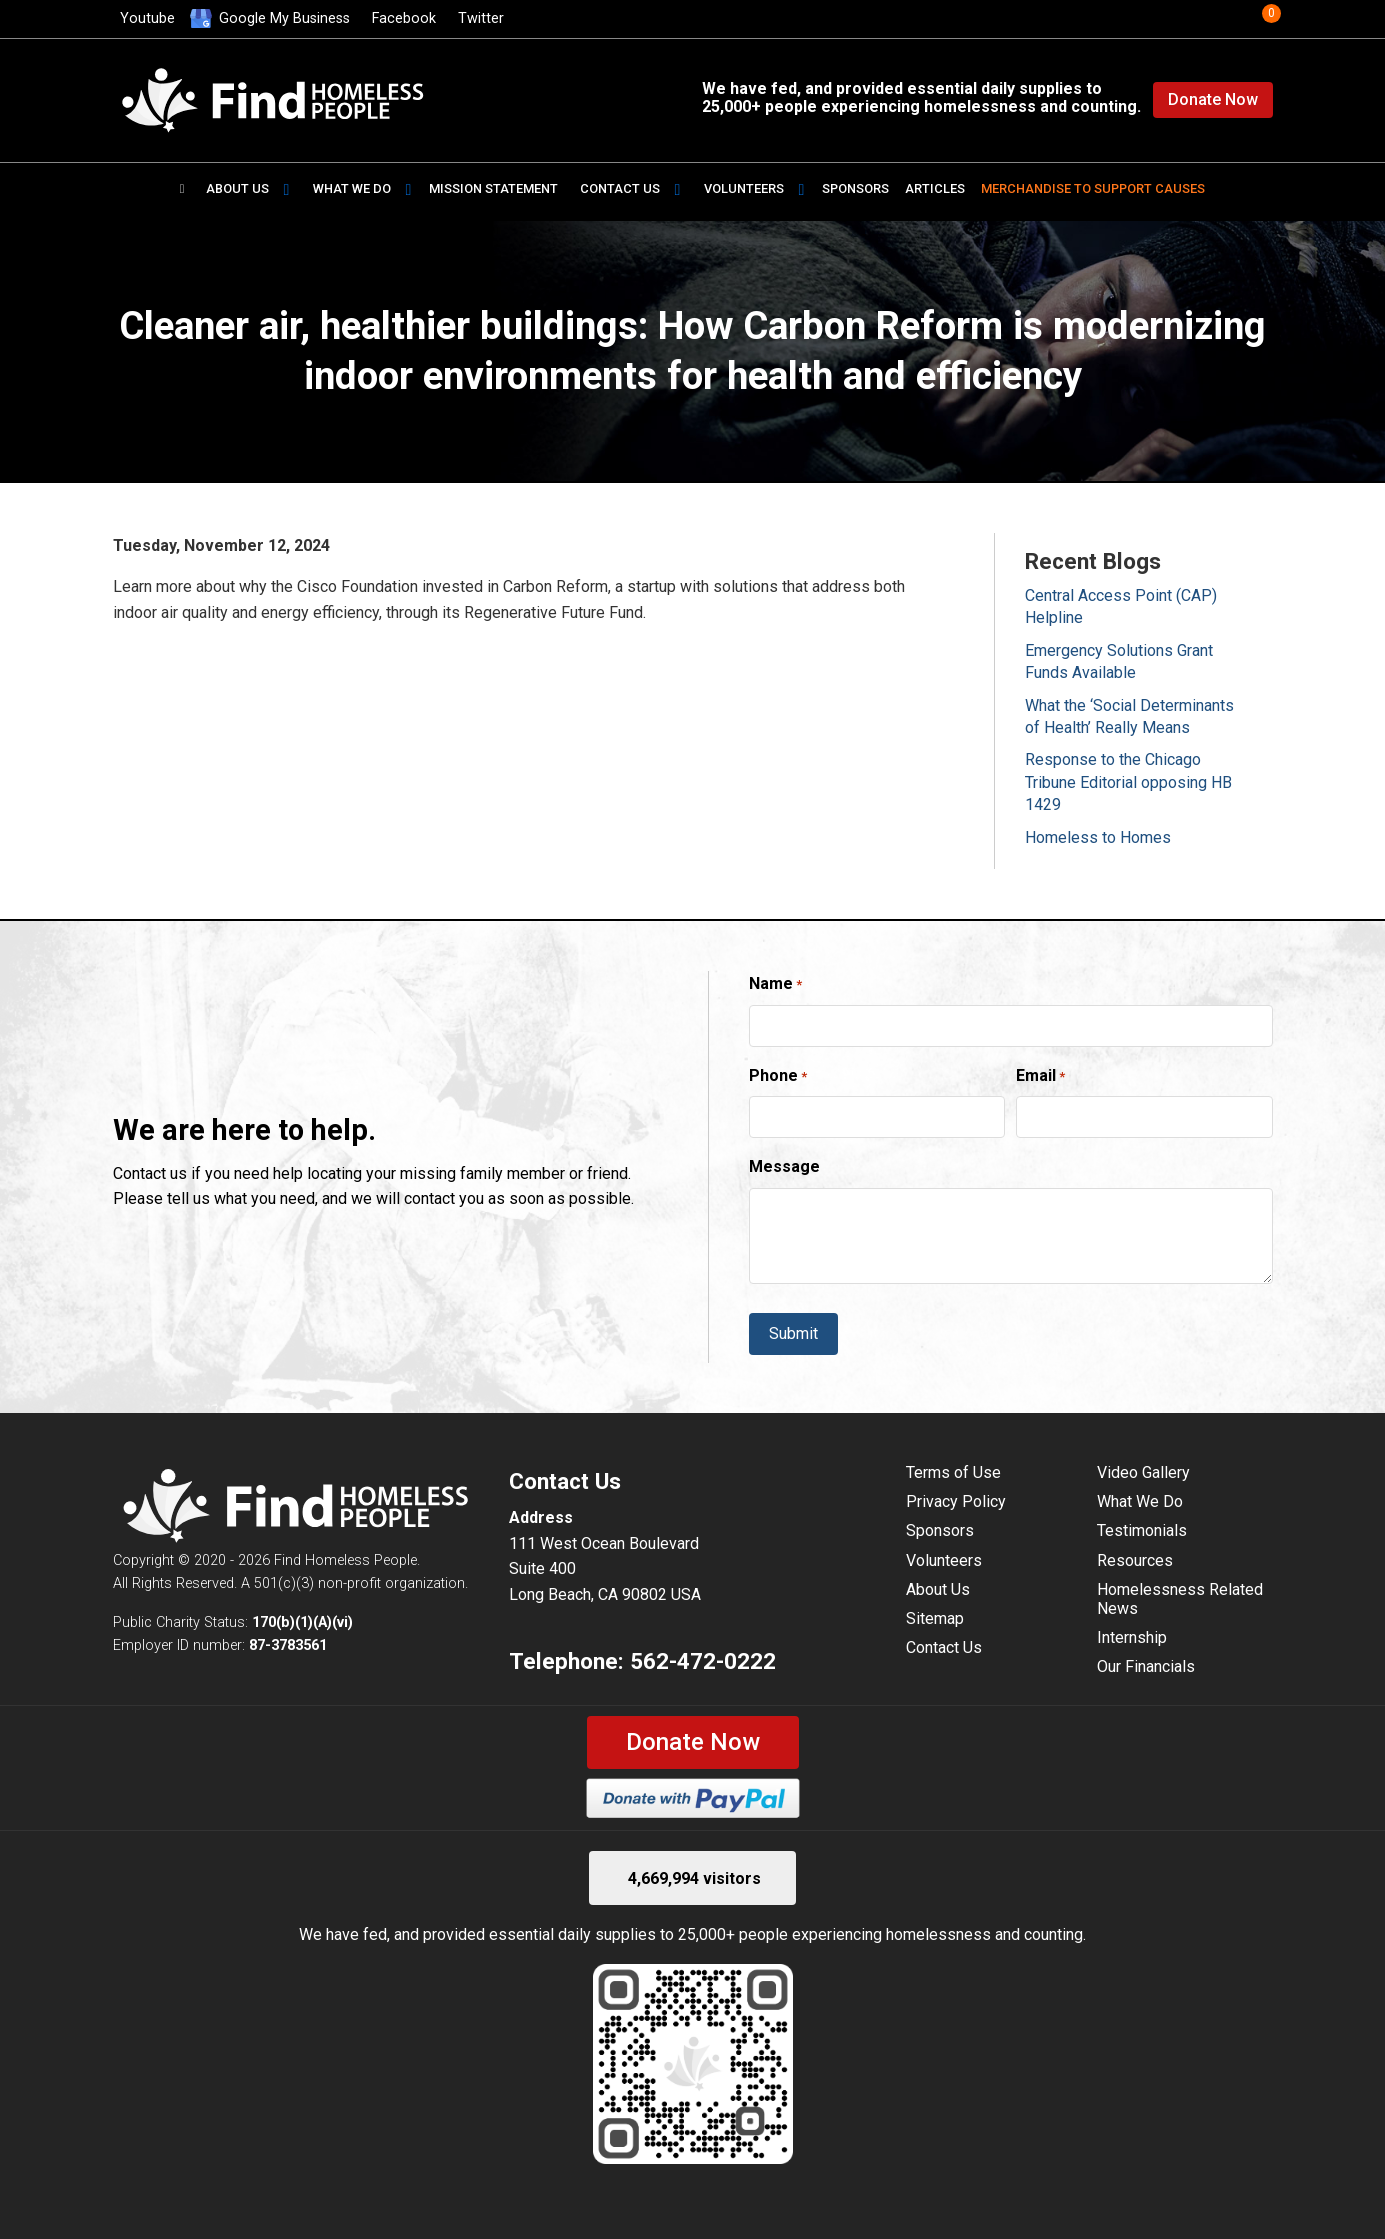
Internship (1132, 1637)
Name (775, 985)
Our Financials (1146, 1666)
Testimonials (1142, 1530)
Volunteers (944, 1560)
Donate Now (1213, 99)
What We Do (1140, 1501)
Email (1040, 1077)
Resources (1135, 1560)
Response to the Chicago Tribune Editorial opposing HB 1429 (1128, 782)
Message (784, 1166)
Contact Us (944, 1647)
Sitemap (935, 1618)
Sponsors (940, 1530)
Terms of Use (953, 1472)
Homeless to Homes (1098, 837)
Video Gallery (1143, 1472)
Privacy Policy (956, 1501)
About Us (938, 1589)
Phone (778, 1077)
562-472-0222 (703, 1661)
